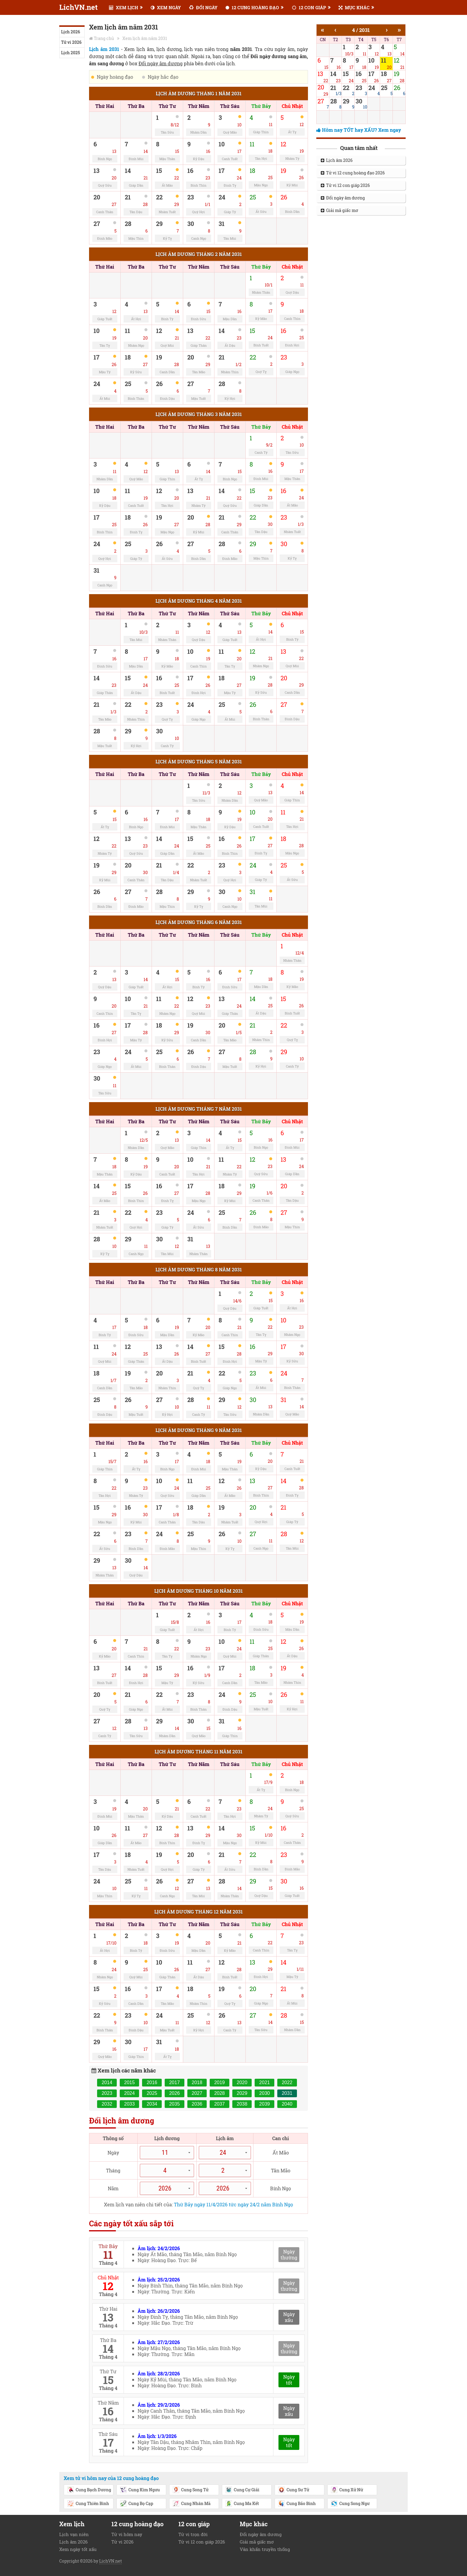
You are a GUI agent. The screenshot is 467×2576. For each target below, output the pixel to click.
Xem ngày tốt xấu (77, 2549)
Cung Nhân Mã (191, 2503)
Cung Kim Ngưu (140, 2490)
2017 (174, 2082)
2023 (107, 2093)
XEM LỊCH (123, 7)
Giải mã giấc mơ (339, 210)
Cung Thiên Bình (88, 2503)
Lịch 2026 (70, 32)
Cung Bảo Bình (297, 2503)
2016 (152, 2082)
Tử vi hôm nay (126, 2534)
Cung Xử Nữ (347, 2490)
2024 (129, 2093)
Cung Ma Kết (242, 2503)
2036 (197, 2103)
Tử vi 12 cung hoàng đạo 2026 (353, 173)
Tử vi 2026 (71, 42)
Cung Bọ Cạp (136, 2503)
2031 (287, 2093)
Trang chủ (104, 38)
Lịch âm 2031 (104, 49)
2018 (197, 2082)
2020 (242, 2082)
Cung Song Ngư (350, 2503)
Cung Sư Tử (293, 2490)
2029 (242, 2093)
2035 (174, 2103)
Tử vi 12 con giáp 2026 (345, 185)
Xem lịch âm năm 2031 (144, 38)
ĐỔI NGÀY (203, 7)
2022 (287, 2082)
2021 (264, 2082)
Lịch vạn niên (74, 2534)
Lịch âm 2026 (337, 160)
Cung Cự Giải (242, 2490)
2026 (174, 2093)
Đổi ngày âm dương (343, 198)
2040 (287, 2103)
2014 (107, 2082)
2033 (129, 2103)
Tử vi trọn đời (193, 2534)
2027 (197, 2093)
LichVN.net (78, 7)
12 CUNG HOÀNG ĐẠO (252, 7)
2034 (152, 2103)
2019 (219, 2082)
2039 (264, 2103)
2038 (242, 2103)
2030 (264, 2093)
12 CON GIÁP (309, 7)
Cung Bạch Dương (89, 2490)
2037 (219, 2103)
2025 (152, 2093)
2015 (129, 2082)
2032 (107, 2103)
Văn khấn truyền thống (265, 2549)
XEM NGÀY (166, 7)
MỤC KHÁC (354, 7)
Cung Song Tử (190, 2490)
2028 (219, 2093)
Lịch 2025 (70, 52)
